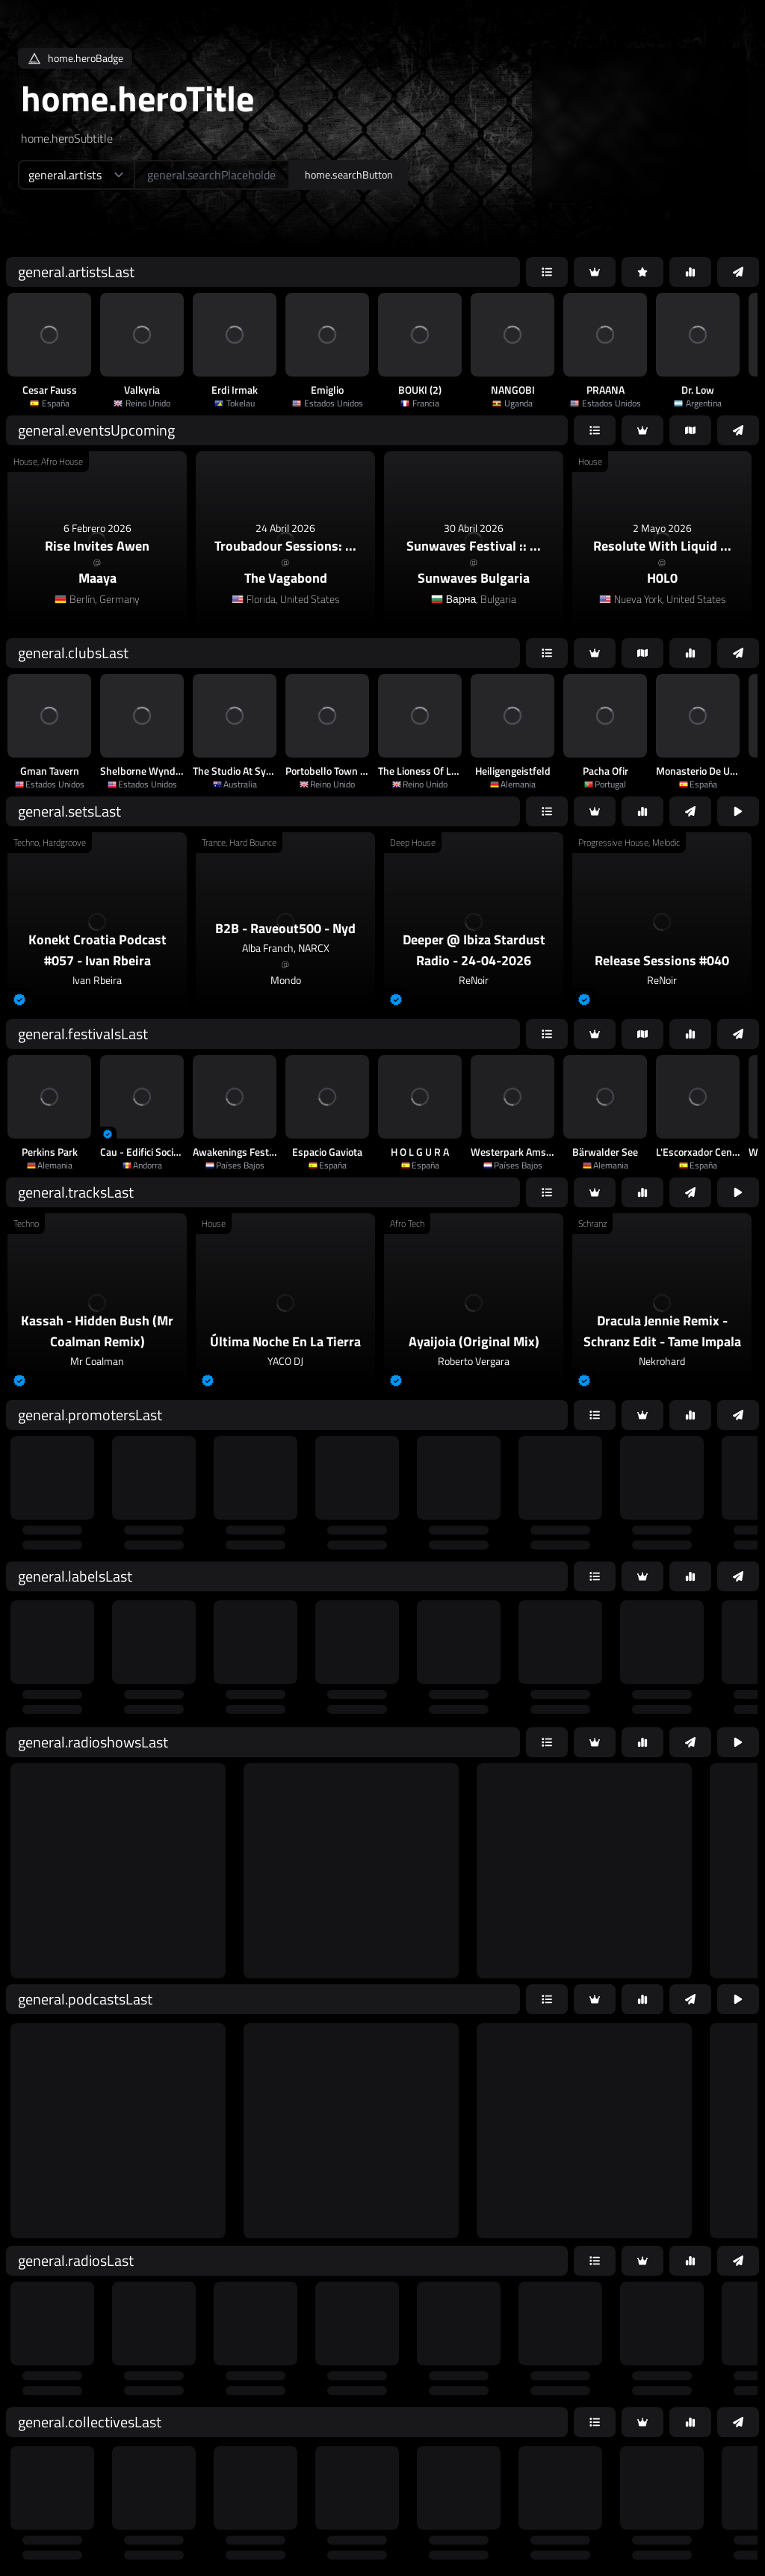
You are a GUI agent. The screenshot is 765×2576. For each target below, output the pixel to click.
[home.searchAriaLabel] (212, 175)
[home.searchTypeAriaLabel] (76, 175)
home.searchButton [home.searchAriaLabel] (349, 174)
